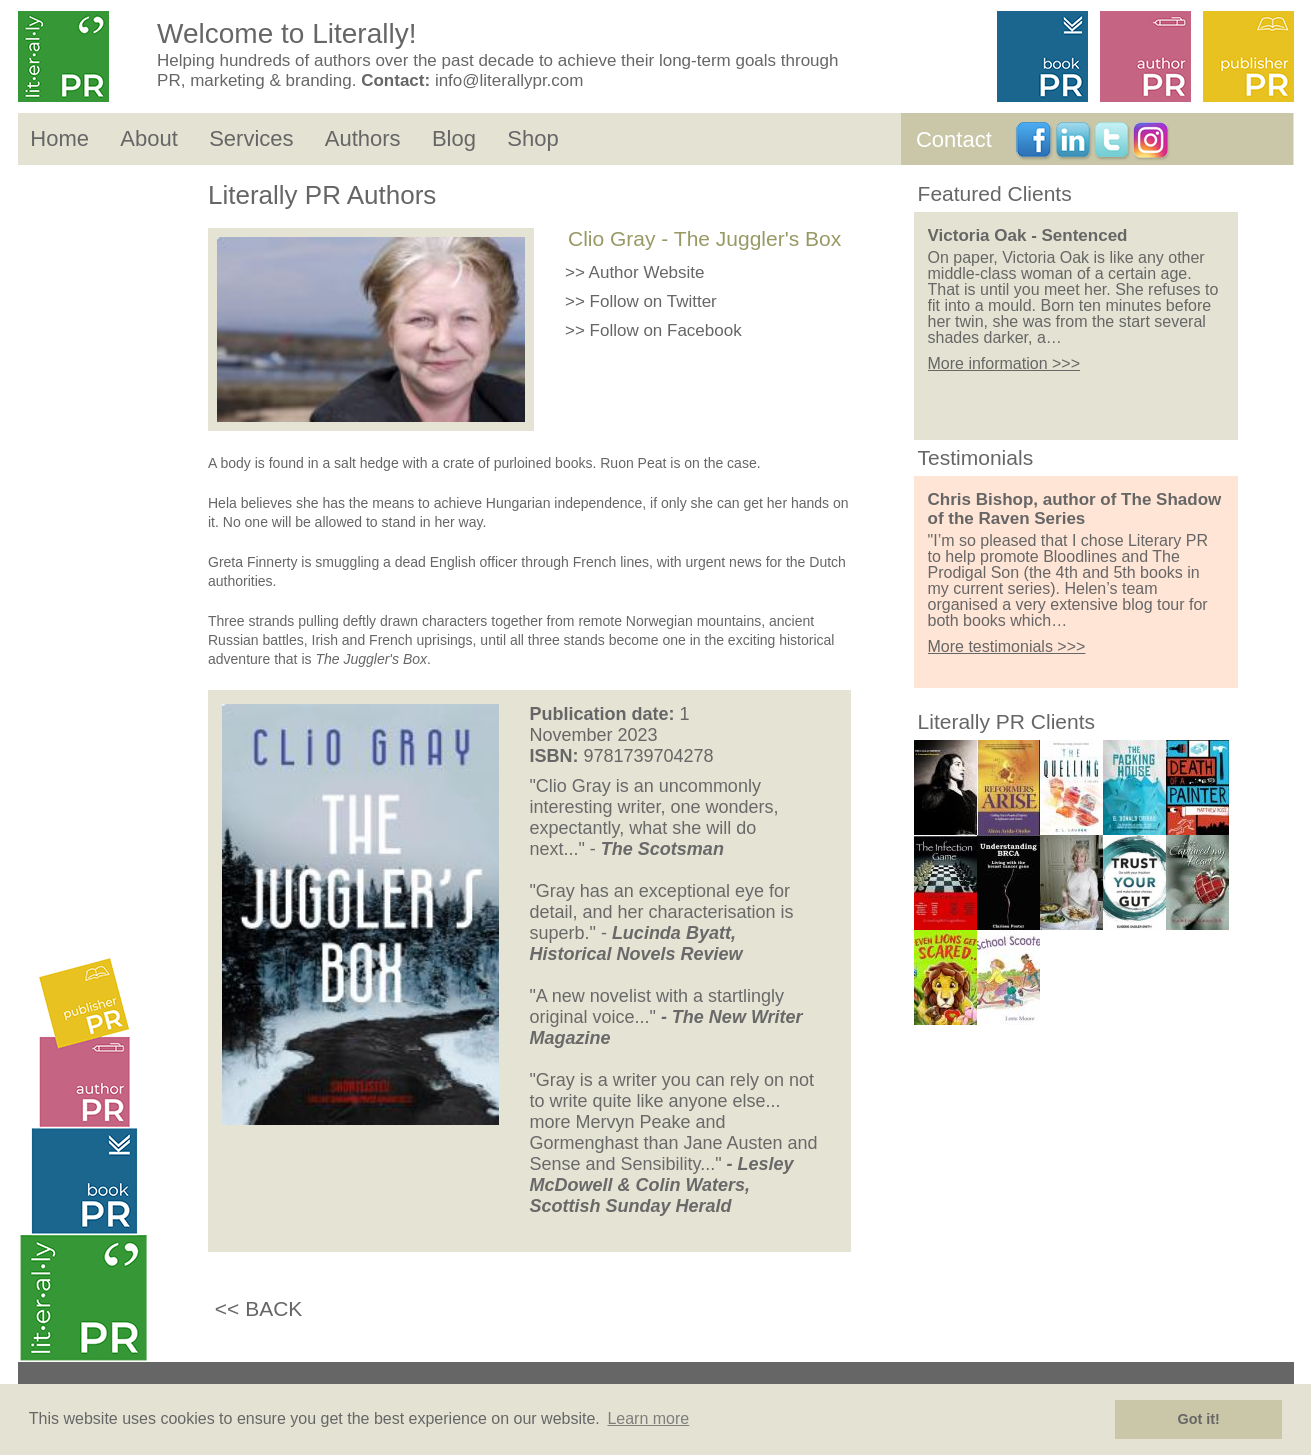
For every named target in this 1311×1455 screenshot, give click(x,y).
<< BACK (259, 1308)
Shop (532, 138)
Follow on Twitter (653, 301)
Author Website (647, 272)
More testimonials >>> (1007, 646)
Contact (954, 139)
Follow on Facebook (666, 330)
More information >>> (1004, 363)
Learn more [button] (648, 1418)
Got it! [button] (1199, 1419)
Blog (454, 138)
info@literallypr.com (509, 80)
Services (251, 138)
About (149, 138)
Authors (363, 138)
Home (59, 138)
